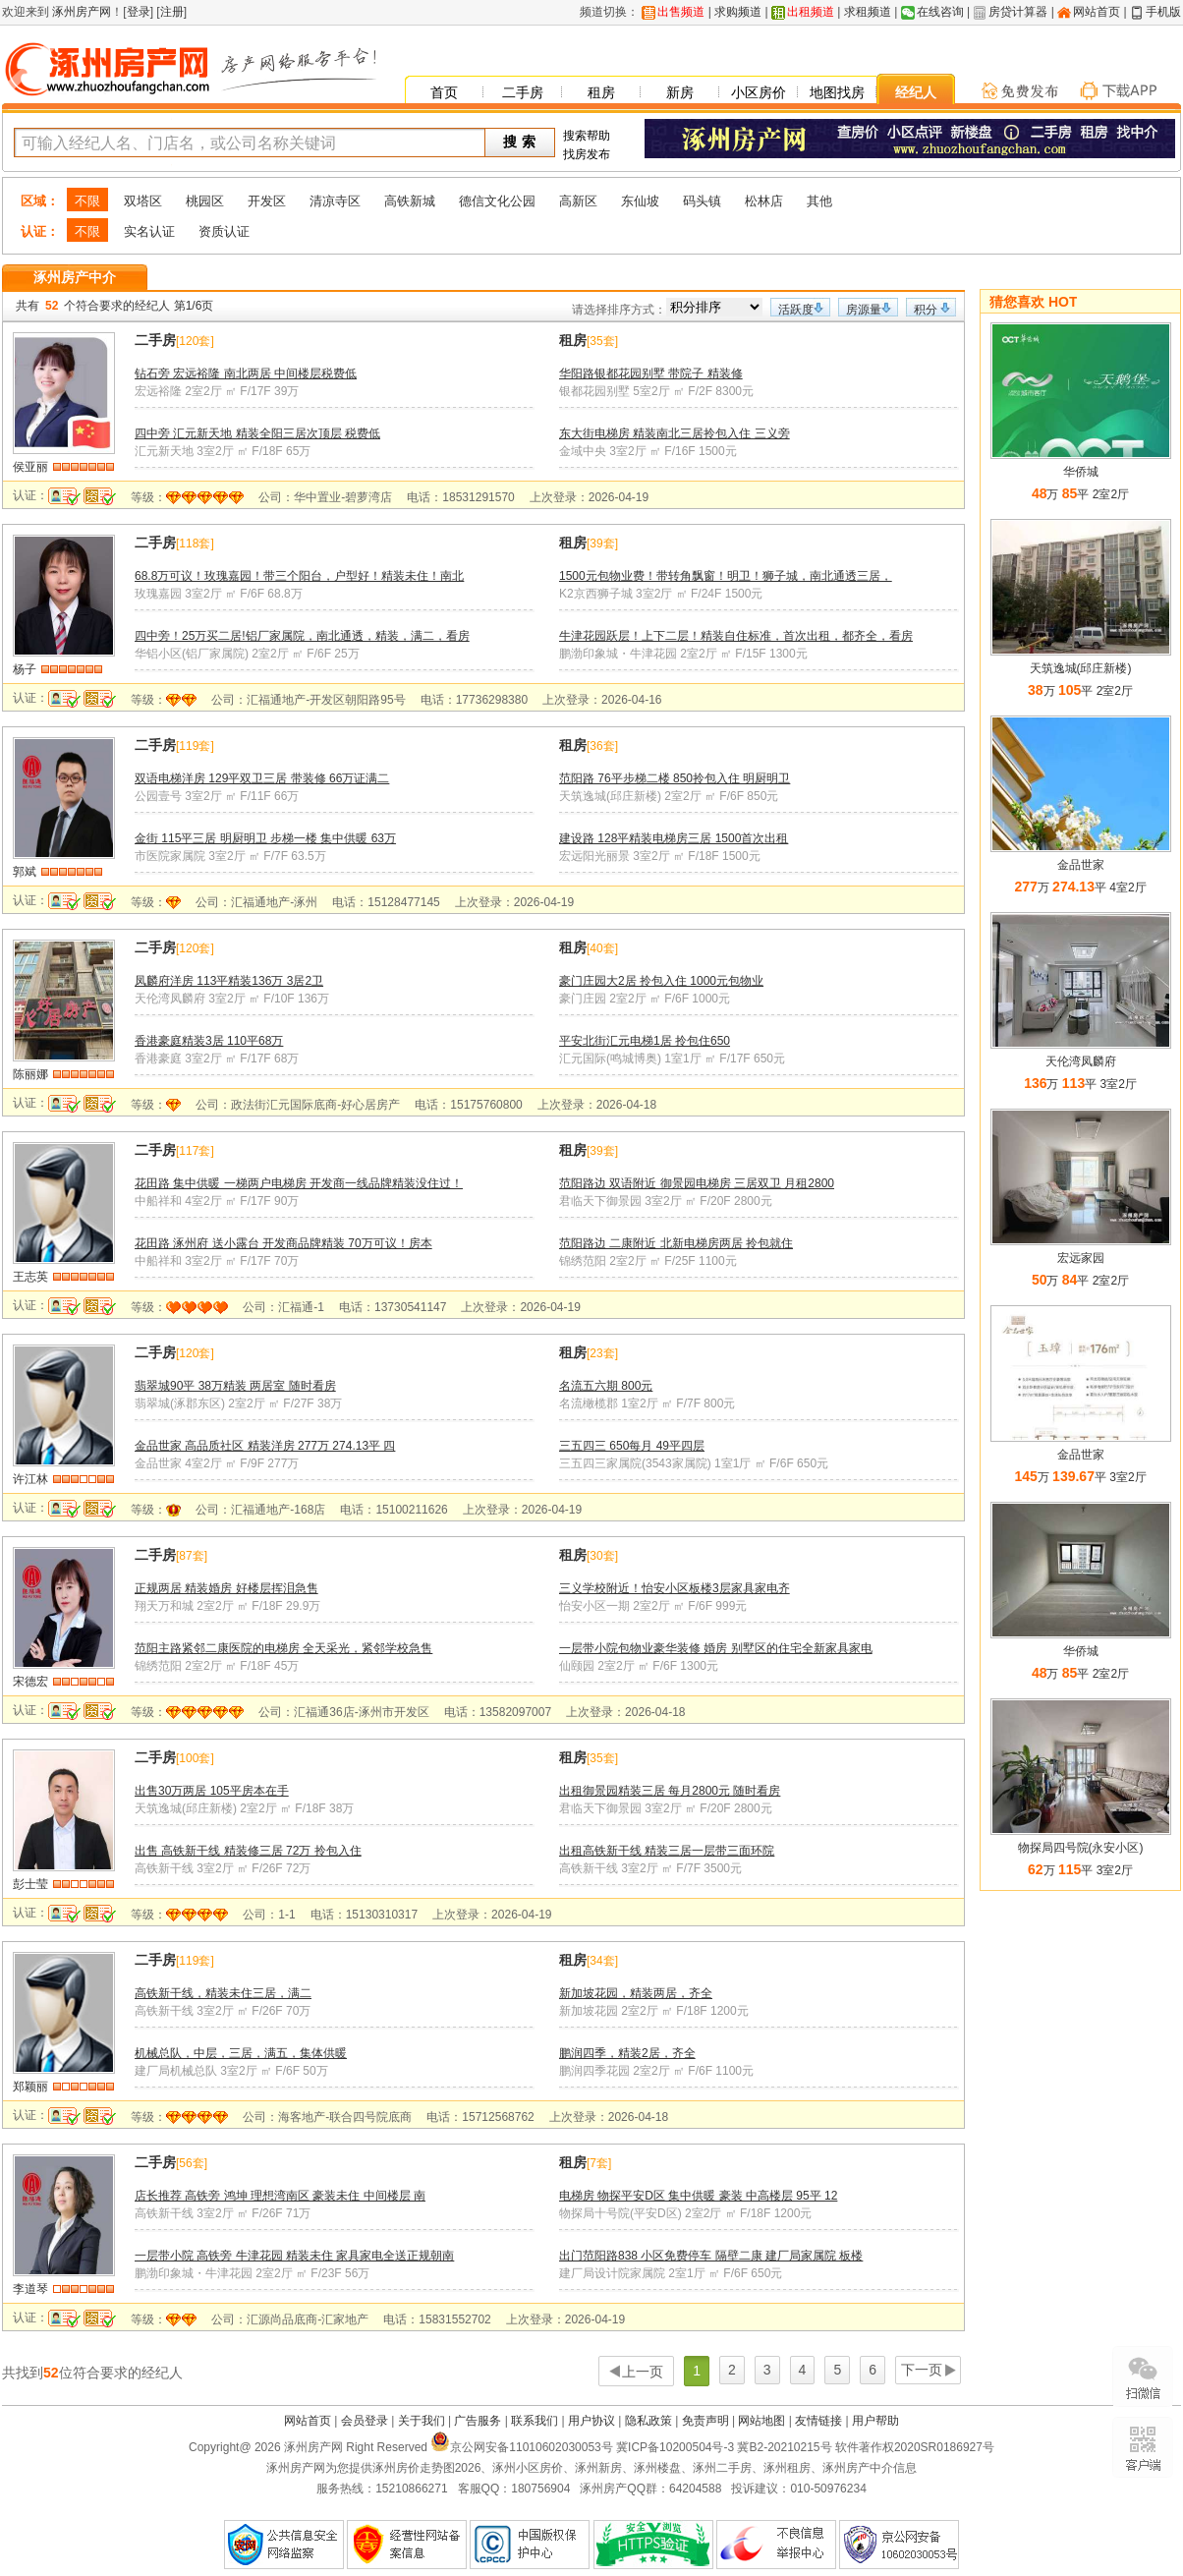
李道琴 (30, 2289)
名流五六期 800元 (605, 1386)
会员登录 (364, 2421)
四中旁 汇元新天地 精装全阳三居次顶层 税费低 (257, 433)
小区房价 (758, 92)
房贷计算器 (1017, 12)
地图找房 (837, 92)
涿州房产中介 (74, 277)
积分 (925, 309)
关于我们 (421, 2421)
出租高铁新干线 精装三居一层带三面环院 (666, 1851)
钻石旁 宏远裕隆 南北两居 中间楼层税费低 (246, 373)
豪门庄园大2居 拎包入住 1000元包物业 (661, 981)
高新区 (578, 201)
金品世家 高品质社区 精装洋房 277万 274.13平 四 (265, 1446)
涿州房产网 (80, 12)
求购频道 (737, 12)
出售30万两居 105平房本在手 (212, 1791)
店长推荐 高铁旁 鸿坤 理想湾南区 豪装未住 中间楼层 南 (280, 2196)
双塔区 (143, 201)
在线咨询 (940, 12)
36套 (602, 746)
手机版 (1163, 12)
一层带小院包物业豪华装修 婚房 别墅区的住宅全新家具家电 (716, 1648)
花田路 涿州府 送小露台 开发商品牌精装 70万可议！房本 (283, 1243)
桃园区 (205, 201)
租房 (601, 92)
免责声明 (705, 2421)
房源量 (863, 309)
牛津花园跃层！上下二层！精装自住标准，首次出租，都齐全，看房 (736, 636)
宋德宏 (30, 1682)
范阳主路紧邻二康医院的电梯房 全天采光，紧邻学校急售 (283, 1648)
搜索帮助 (586, 136)
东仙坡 (640, 201)
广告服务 (477, 2421)
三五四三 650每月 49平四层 (631, 1446)
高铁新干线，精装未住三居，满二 (223, 1993)
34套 (602, 1961)
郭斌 (24, 872)
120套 (194, 341)
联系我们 (534, 2421)
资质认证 (224, 231)
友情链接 (818, 2421)
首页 (444, 92)
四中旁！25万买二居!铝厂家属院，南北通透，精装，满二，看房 (302, 636)
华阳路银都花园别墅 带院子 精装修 (651, 373)
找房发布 (586, 154)
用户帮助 (875, 2421)
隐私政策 (648, 2421)
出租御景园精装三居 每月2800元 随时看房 (669, 1791)
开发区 (267, 201)
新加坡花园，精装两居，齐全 (635, 1993)
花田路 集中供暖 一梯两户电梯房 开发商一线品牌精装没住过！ (299, 1183)
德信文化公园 (497, 201)
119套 (194, 746)
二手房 (522, 92)
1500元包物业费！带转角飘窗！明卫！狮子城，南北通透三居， (725, 576)
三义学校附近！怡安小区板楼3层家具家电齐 (674, 1588)
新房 (680, 92)
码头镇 (702, 201)
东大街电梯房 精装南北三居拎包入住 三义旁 (674, 433)
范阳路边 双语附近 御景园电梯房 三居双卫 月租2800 (696, 1183)
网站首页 (1096, 12)
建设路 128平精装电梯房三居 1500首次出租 (673, 838)
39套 (602, 543)
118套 (194, 543)
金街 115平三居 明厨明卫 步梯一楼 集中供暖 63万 (265, 838)
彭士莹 (30, 1884)
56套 (191, 2163)
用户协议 (591, 2421)
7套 (599, 2163)
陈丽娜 (30, 1074)
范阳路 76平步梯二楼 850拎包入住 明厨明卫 (674, 778)
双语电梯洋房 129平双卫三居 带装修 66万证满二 (262, 778)
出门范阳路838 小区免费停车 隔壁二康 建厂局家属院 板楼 (711, 2255)
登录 (138, 12)
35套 (602, 341)
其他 (819, 201)
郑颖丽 (30, 2086)
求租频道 (867, 12)
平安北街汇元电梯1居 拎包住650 (644, 1041)
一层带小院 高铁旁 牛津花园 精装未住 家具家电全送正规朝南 (294, 2255)
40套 (602, 948)
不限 (87, 201)
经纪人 (915, 92)
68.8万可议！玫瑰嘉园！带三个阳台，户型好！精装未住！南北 (299, 576)
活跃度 (796, 309)
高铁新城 (409, 201)
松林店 (764, 201)
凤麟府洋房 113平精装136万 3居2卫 (229, 981)
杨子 (24, 669)
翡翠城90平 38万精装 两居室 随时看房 (235, 1386)
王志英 (30, 1277)
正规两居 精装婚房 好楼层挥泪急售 (226, 1588)
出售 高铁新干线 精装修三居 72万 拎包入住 (248, 1851)
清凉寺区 (335, 201)
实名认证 (149, 231)
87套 (191, 1556)
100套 (194, 1758)
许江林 (30, 1479)
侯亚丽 (30, 467)
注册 (172, 12)
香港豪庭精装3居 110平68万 (209, 1041)
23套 (602, 1353)
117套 (194, 1151)
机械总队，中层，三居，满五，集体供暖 (241, 2053)
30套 (602, 1556)
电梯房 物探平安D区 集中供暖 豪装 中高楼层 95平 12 (698, 2196)
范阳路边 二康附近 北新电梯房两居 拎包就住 (676, 1243)
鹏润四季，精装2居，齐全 (627, 2053)
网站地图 (761, 2421)
